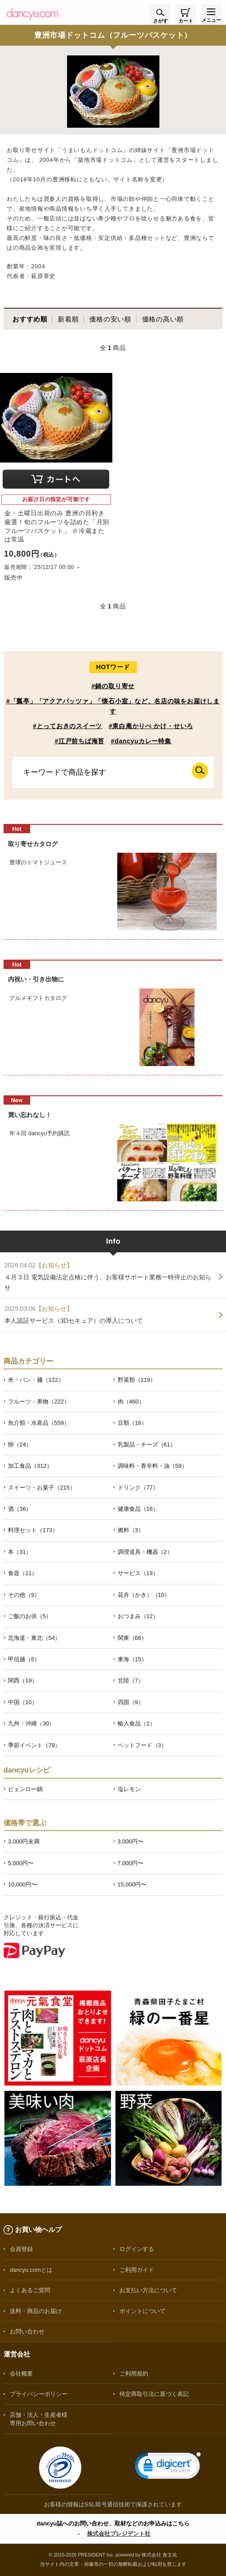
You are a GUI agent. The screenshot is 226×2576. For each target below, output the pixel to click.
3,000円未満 (24, 1841)
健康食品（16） (138, 1509)
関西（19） (22, 1680)
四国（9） (131, 1702)
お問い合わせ (27, 2331)
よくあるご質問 (30, 2290)
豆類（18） (132, 1422)
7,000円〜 (130, 1863)
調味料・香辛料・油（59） (152, 1465)
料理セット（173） (33, 1530)
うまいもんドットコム (92, 150)
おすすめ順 (30, 319)
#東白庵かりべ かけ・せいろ (151, 725)
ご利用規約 (133, 2373)
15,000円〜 (132, 1884)
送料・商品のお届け (36, 2311)
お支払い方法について (148, 2290)
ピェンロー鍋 (25, 1789)
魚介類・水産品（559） (39, 1422)
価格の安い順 (110, 319)
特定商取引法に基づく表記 (154, 2394)
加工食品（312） (30, 1465)
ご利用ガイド (136, 2269)
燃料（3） (131, 1530)
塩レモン (129, 1789)
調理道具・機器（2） (145, 1552)
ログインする (136, 2249)
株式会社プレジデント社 (119, 2533)
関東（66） (132, 1638)
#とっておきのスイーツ (67, 725)
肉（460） (131, 1401)
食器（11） (22, 1573)
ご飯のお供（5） (30, 1616)
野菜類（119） (137, 1379)
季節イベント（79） (34, 1745)
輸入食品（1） (136, 1723)
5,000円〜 (21, 1863)
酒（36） (20, 1509)
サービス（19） (138, 1573)
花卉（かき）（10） (144, 1595)
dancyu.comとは (31, 2269)
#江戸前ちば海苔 (79, 741)
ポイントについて (142, 2311)
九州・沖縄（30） (31, 1723)
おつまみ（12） (138, 1616)
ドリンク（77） (138, 1487)
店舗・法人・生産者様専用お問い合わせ (38, 2419)
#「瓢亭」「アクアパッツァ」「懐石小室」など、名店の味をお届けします (113, 706)
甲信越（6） (24, 1659)
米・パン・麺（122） (36, 1379)
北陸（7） (131, 1680)
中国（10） (22, 1702)
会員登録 (21, 2249)
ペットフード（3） (142, 1745)
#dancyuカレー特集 (141, 741)
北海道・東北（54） (34, 1638)
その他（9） (24, 1595)
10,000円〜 (22, 1884)
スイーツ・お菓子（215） (41, 1487)
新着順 (68, 319)
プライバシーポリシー (38, 2394)
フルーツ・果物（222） (39, 1401)
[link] (168, 2467)
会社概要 (21, 2373)
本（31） (20, 1552)
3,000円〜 (130, 1841)
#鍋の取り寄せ (113, 686)
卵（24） (20, 1444)
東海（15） (132, 1659)
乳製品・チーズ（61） (147, 1444)
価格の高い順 (163, 319)
